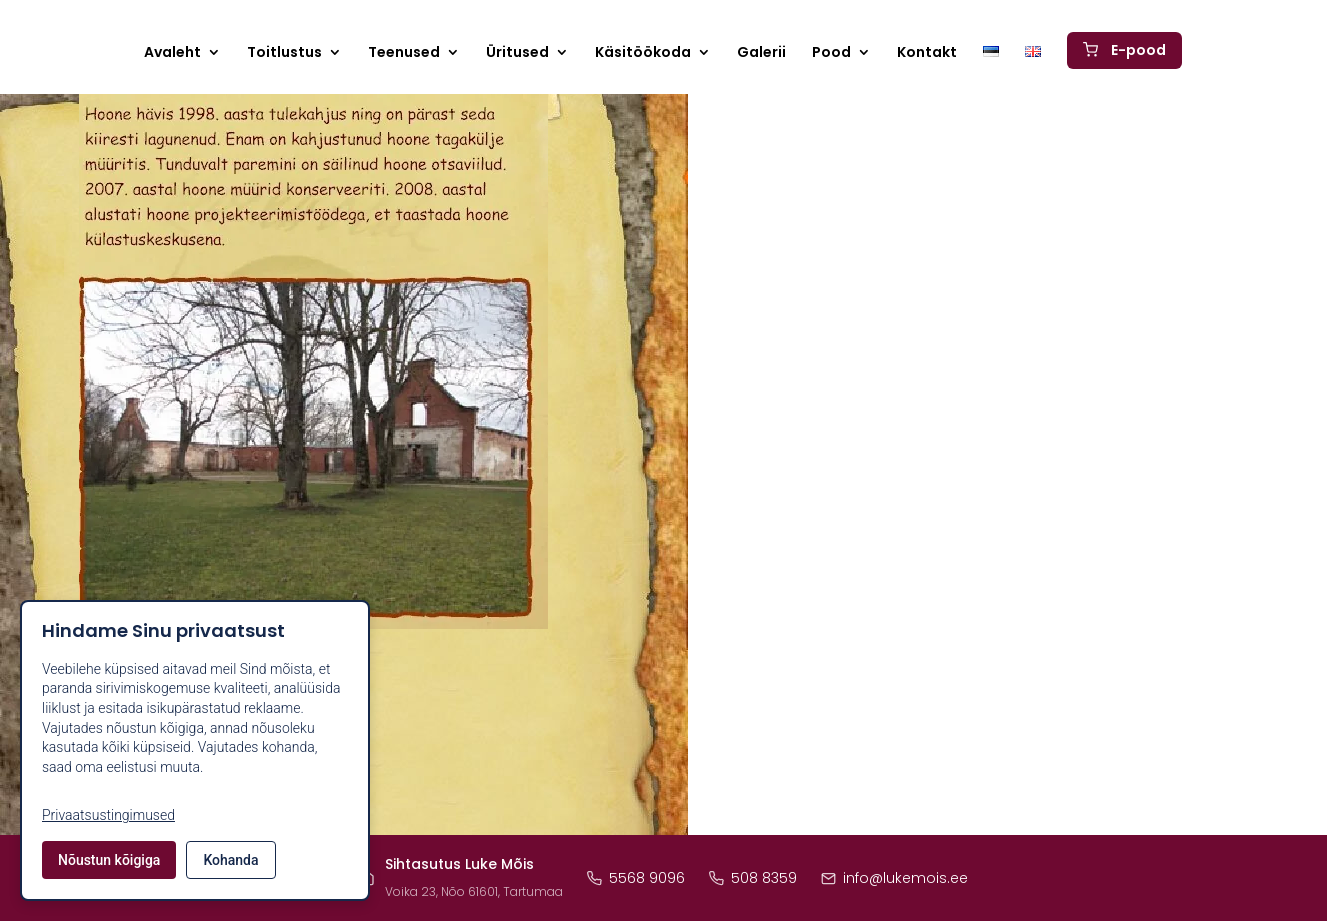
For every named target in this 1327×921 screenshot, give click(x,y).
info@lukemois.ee (894, 878)
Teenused (404, 56)
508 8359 (753, 878)
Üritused (517, 56)
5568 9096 (636, 878)
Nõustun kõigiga (109, 860)
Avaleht (172, 56)
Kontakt (927, 56)
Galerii (761, 56)
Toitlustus (284, 56)
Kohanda (230, 860)
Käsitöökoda (643, 56)
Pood (831, 56)
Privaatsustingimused (108, 815)
